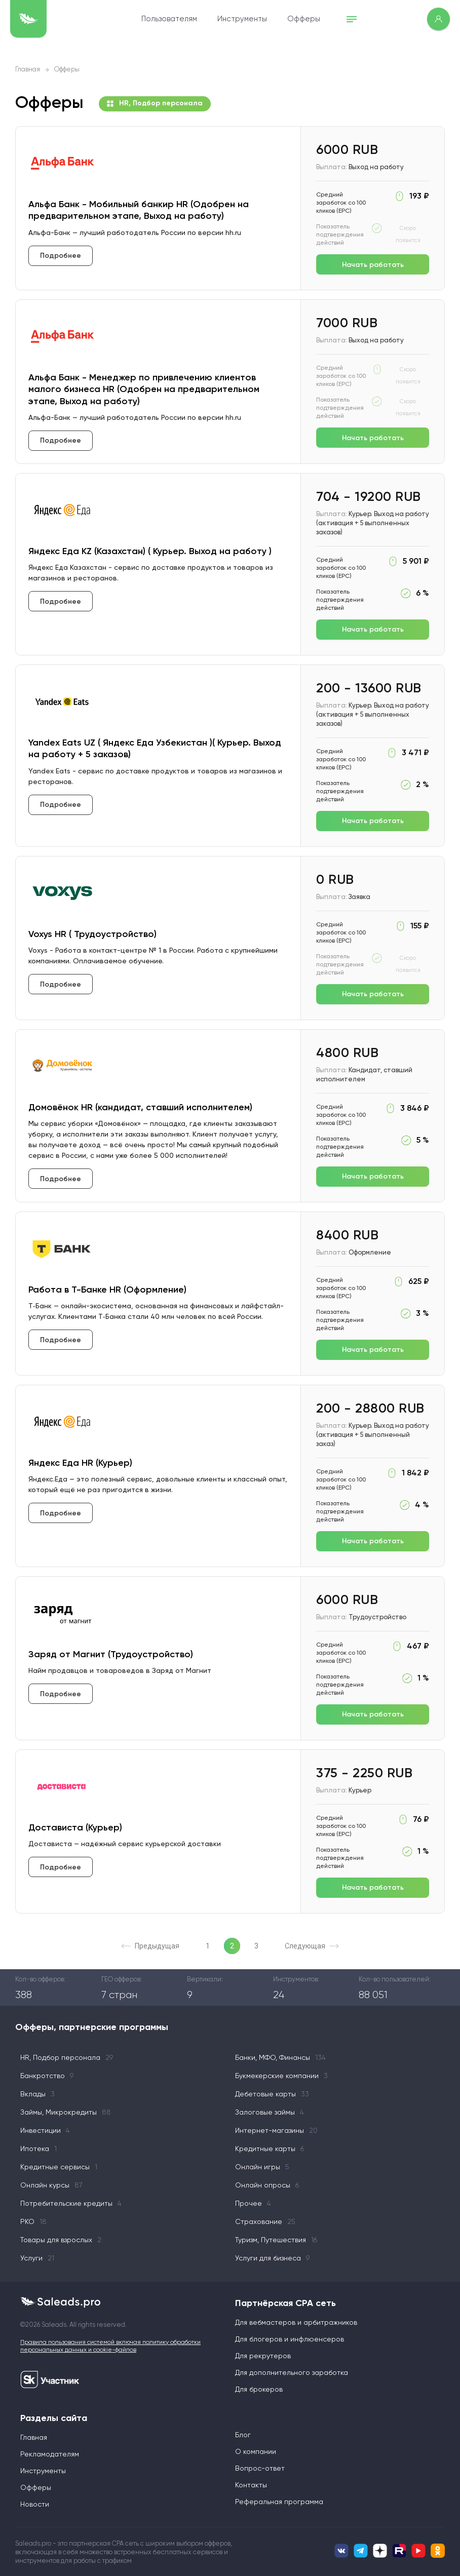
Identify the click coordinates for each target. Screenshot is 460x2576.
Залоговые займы (269, 2112)
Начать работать (373, 264)
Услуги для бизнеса (272, 2258)
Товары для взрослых (60, 2240)
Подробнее (60, 255)
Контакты (251, 2485)
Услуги (37, 2258)
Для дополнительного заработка (291, 2372)
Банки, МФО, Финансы (280, 2058)
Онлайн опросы (267, 2185)
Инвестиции (45, 2131)
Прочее (253, 2204)
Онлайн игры (262, 2167)
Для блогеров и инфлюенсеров (289, 2339)
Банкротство (46, 2076)
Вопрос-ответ (260, 2468)
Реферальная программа (279, 2502)
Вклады (37, 2094)
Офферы (303, 19)
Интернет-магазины (276, 2131)
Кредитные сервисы (58, 2167)
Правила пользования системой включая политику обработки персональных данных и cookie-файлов (110, 2346)
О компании (255, 2451)
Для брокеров (259, 2389)
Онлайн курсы (51, 2185)
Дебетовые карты (272, 2094)
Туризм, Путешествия (276, 2240)
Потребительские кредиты (71, 2204)
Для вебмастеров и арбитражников (296, 2322)
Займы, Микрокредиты (65, 2112)
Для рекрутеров (263, 2356)
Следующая (312, 1946)
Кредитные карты (269, 2149)
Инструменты (242, 19)
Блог (243, 2435)
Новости (34, 2504)
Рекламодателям (49, 2454)
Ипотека (38, 2149)
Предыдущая (150, 1946)
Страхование (265, 2222)
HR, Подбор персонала (155, 103)
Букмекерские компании (281, 2076)
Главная (27, 69)
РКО (33, 2222)
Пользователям (169, 19)
